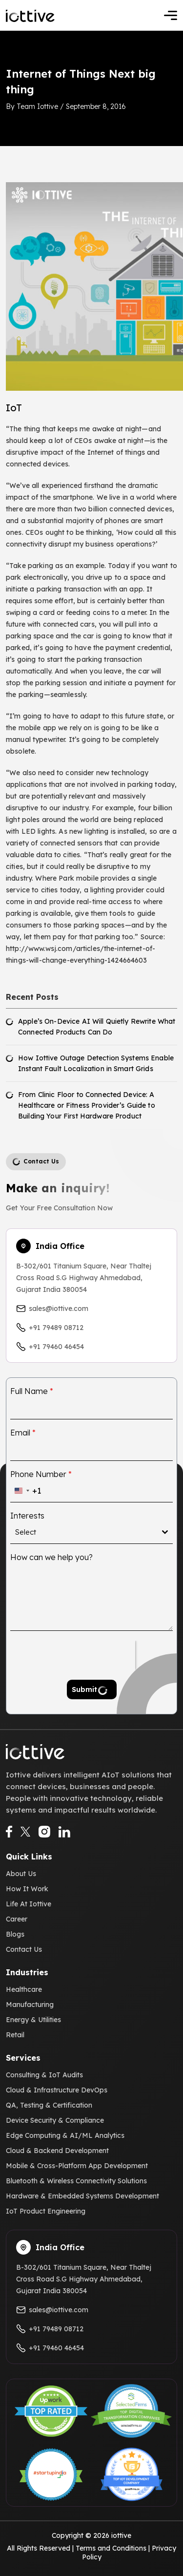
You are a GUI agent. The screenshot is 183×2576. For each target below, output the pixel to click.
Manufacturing (30, 2004)
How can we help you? (51, 1557)
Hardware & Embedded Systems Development (82, 2196)
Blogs (15, 1934)
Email (23, 1432)
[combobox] (26, 1491)
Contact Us (24, 1949)
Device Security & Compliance (55, 2120)
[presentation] (72, 1655)
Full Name (31, 1391)
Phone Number (41, 1474)
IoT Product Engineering (45, 2211)
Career (16, 1919)
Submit (84, 1689)
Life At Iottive (28, 1904)
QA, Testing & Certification (49, 2105)
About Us (21, 1874)
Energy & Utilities (33, 2020)
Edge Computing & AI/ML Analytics (65, 2135)
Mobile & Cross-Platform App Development (77, 2166)
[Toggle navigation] (170, 15)
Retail (15, 2035)
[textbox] (88, 1532)
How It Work (27, 1889)
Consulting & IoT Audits (44, 2075)
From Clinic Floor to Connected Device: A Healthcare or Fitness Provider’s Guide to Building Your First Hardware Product (86, 1105)
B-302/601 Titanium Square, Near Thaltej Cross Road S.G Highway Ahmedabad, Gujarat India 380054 (83, 1278)
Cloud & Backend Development (57, 2150)
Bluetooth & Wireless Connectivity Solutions (76, 2181)
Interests (27, 1515)
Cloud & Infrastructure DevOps (56, 2090)
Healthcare (24, 1989)
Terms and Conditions (111, 2548)
